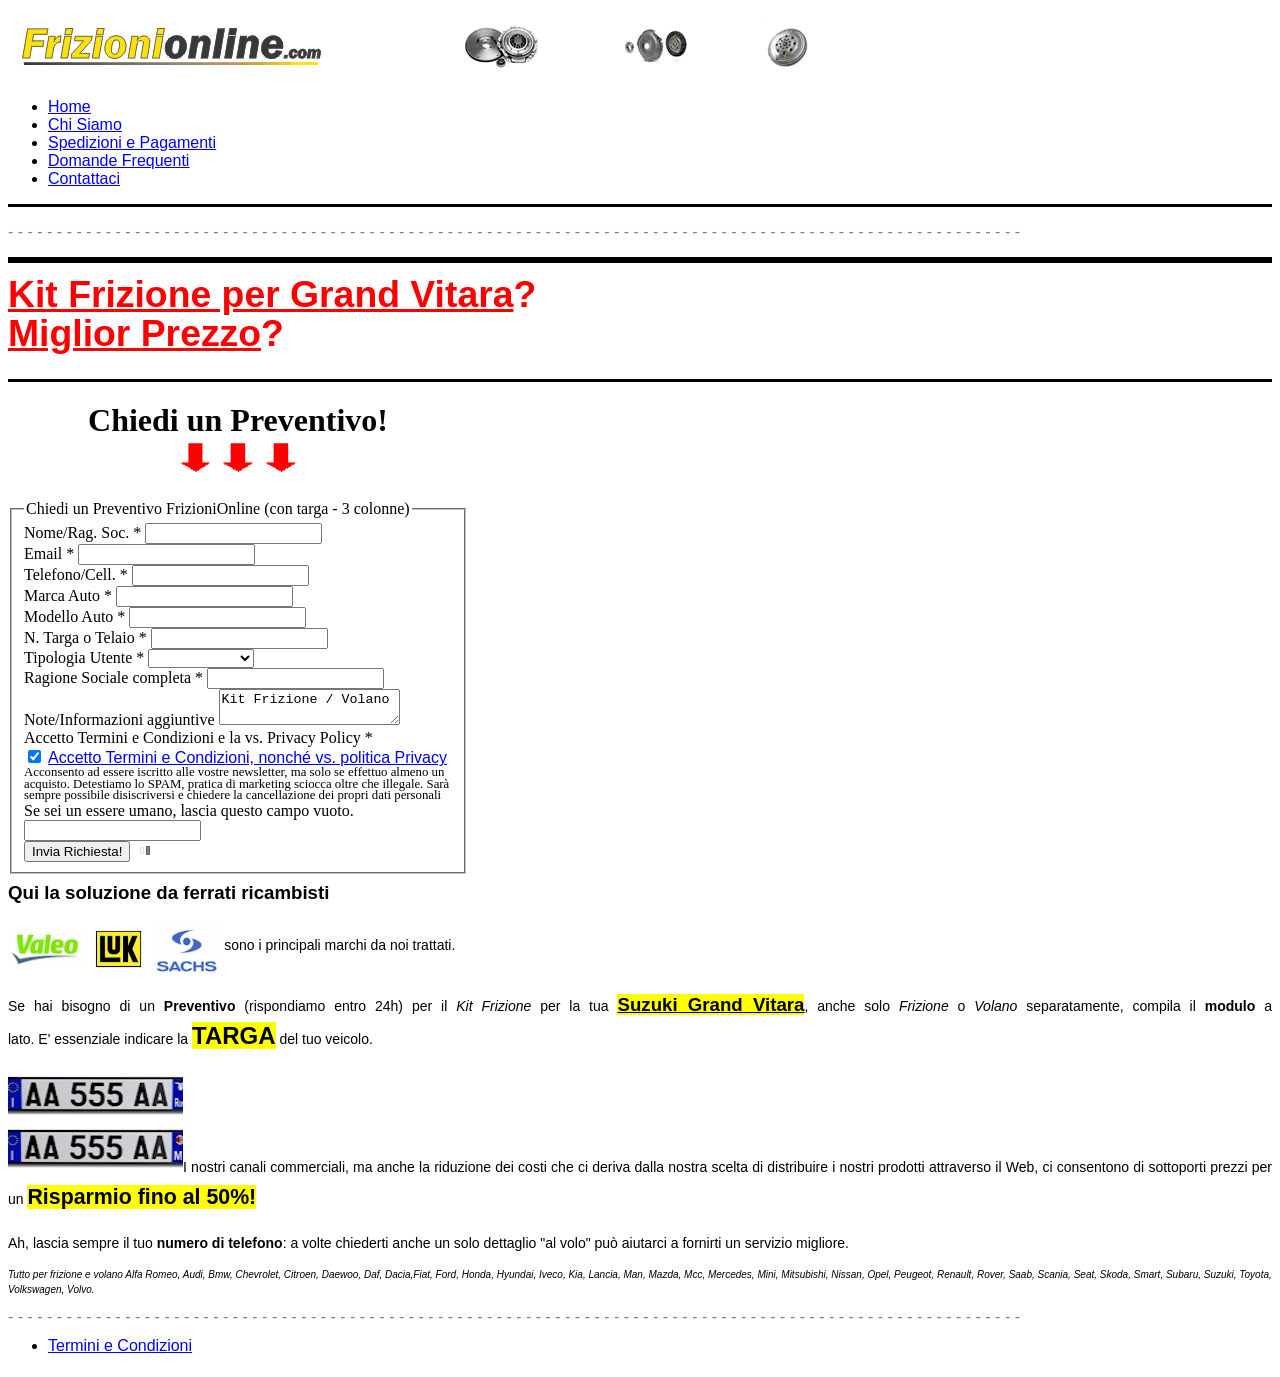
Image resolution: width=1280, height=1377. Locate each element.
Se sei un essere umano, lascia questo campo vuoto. (189, 816)
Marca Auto (70, 595)
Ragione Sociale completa (115, 677)
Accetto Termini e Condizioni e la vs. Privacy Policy (198, 743)
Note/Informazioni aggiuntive (121, 725)
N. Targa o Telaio (87, 637)
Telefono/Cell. (78, 574)
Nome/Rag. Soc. (84, 532)
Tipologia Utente (86, 657)
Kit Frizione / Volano (319, 710)
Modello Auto (76, 616)
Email (51, 553)
